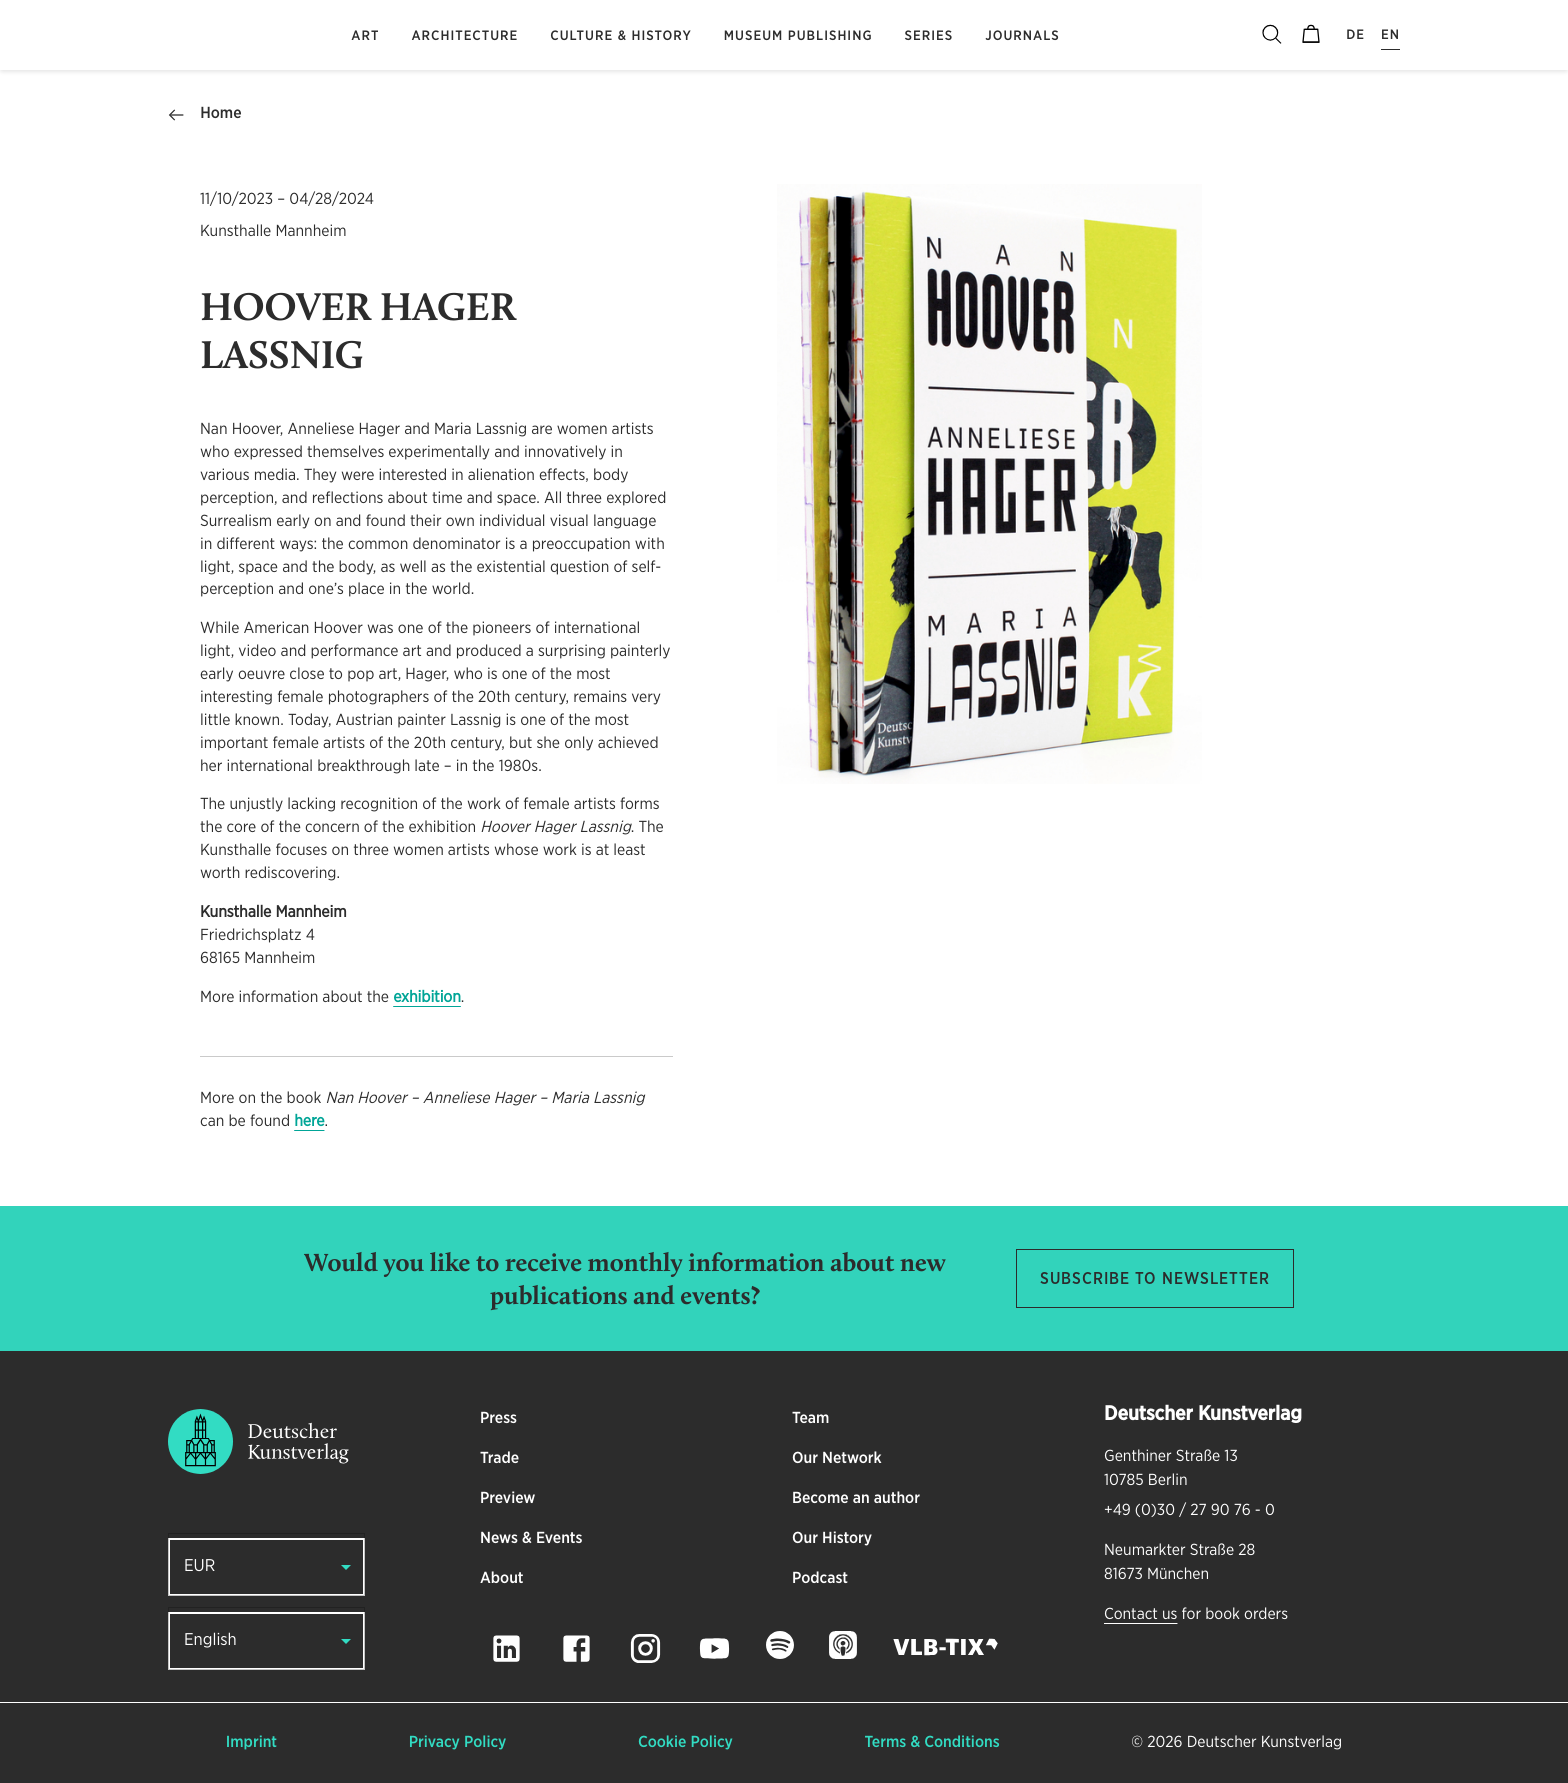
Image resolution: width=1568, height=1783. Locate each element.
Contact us (1140, 1615)
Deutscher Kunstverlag (1264, 1743)
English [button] (210, 1640)
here (309, 1122)
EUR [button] (199, 1566)
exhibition (427, 998)
